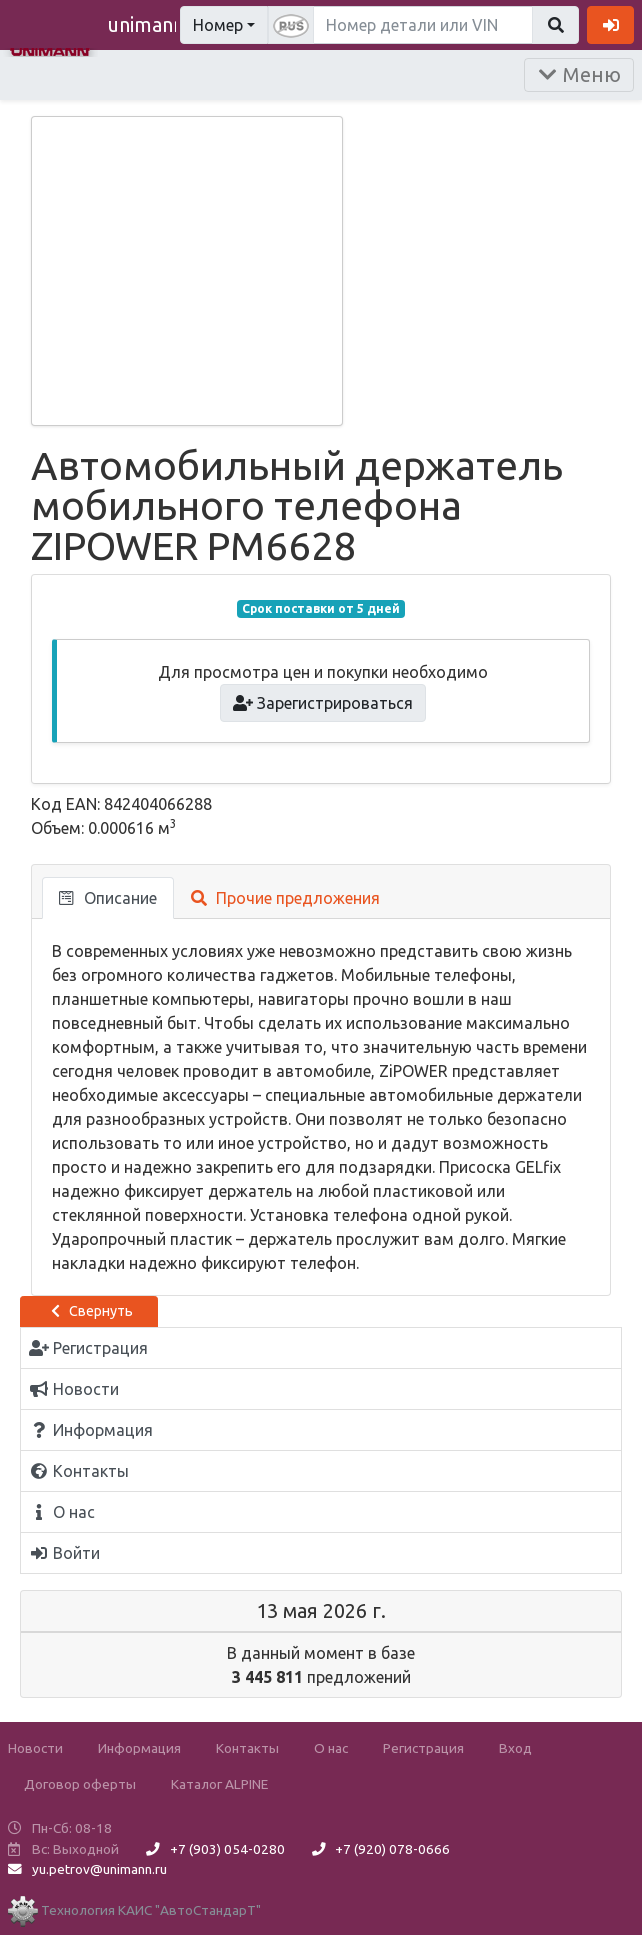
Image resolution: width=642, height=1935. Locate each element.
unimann (146, 24)
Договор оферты (80, 1784)
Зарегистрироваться (323, 703)
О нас (331, 1748)
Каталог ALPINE (219, 1784)
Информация (139, 1748)
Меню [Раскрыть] (579, 74)
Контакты (247, 1748)
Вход (515, 1748)
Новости (35, 1748)
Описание (108, 898)
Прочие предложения (285, 898)
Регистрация (423, 1748)
